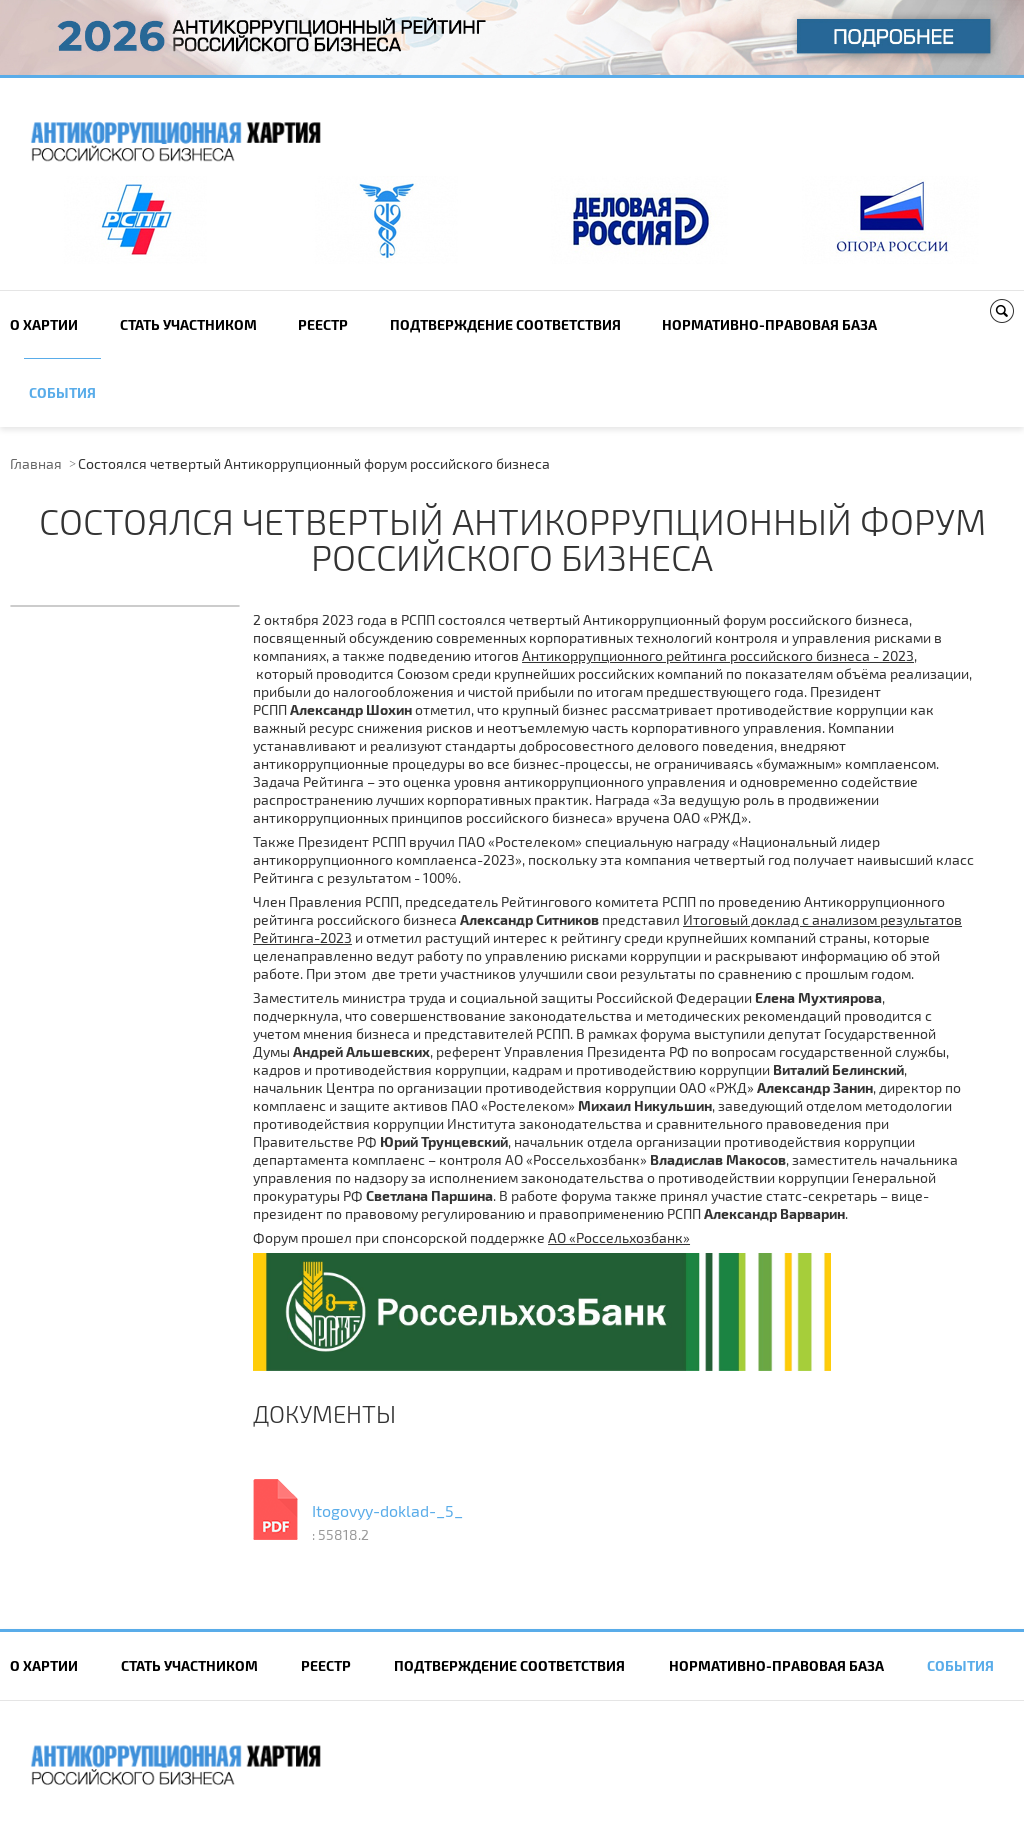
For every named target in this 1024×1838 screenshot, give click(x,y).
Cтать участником (188, 324)
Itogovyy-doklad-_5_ (387, 1510)
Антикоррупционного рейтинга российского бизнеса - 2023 (718, 655)
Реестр (323, 324)
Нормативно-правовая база (769, 324)
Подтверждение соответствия (505, 324)
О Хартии (44, 324)
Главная (36, 463)
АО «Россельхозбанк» (619, 1237)
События (62, 392)
